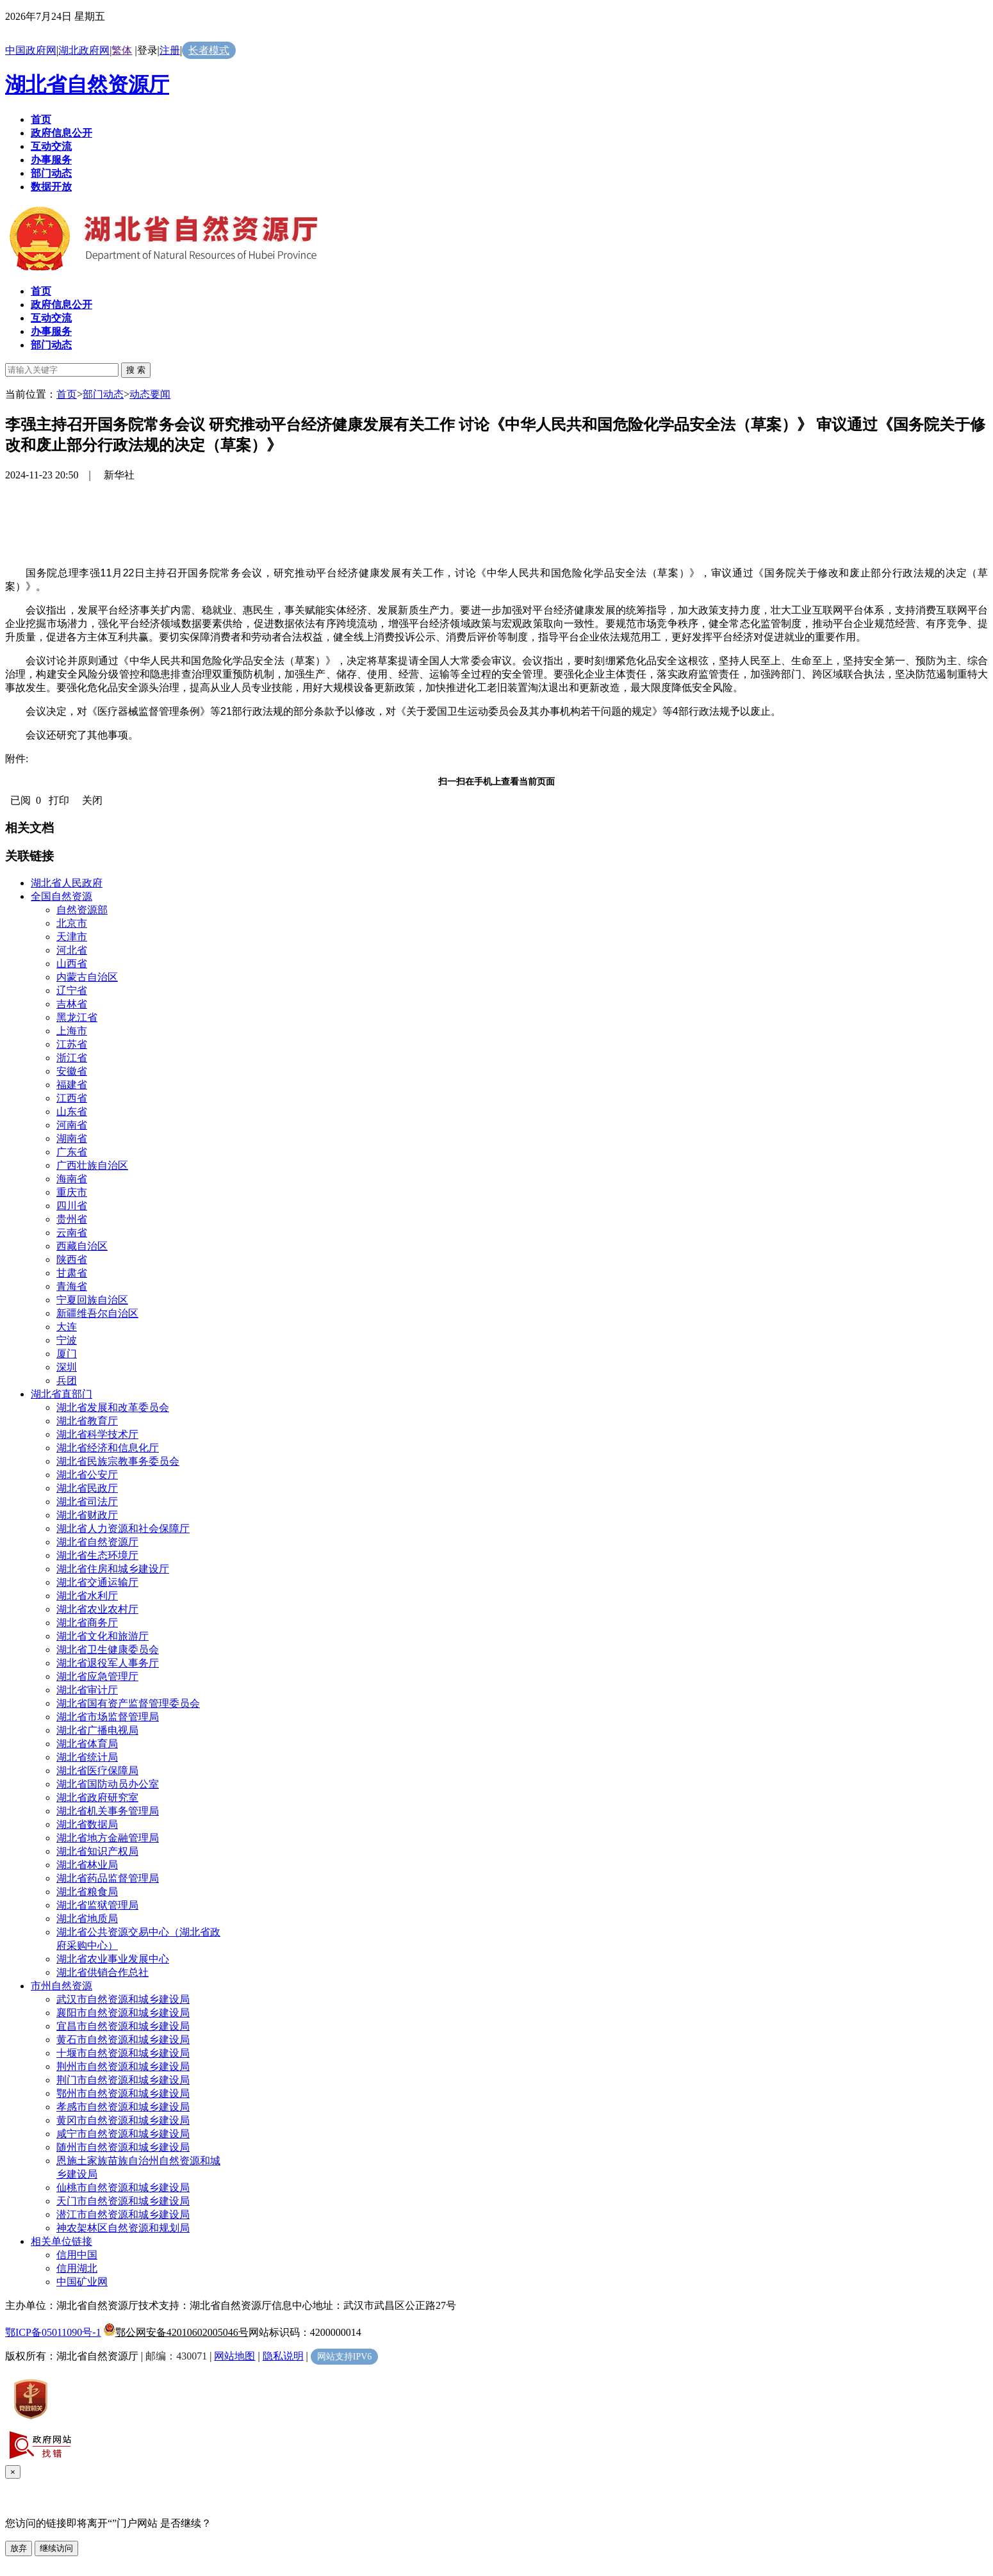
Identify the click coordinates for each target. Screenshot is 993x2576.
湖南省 (71, 1138)
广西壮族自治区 (92, 1165)
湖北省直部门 (61, 1394)
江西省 (71, 1098)
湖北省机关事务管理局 (107, 1811)
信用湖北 (76, 2268)
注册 (170, 50)
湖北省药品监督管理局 (107, 1878)
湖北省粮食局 (87, 1891)
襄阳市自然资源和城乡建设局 (123, 2012)
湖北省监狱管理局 (97, 1905)
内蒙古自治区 (87, 977)
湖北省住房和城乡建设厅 (112, 1568)
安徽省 (71, 1071)
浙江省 (71, 1057)
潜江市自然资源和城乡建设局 (123, 2214)
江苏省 (71, 1044)
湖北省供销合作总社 (102, 1972)
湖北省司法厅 (87, 1501)
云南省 (71, 1232)
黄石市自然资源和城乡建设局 (123, 2039)
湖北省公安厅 (87, 1474)
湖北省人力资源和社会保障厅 (123, 1528)
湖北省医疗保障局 (97, 1770)
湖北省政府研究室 (97, 1797)
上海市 (71, 1030)
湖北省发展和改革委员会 (112, 1407)
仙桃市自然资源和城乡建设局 (123, 2187)
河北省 (71, 950)
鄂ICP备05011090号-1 (53, 2332)
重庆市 (71, 1192)
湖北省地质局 (87, 1918)
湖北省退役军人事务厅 (107, 1663)
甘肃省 (71, 1273)
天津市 (71, 936)
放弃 (18, 2548)
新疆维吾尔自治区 (97, 1313)
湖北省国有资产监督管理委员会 (128, 1703)
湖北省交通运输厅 (97, 1582)
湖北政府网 (84, 50)
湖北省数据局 (87, 1824)
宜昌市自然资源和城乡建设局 (123, 2026)
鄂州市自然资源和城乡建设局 (123, 2093)
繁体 (121, 50)
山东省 (71, 1111)
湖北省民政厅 (87, 1488)
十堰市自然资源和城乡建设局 (123, 2053)
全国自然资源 (61, 896)
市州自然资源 (61, 1985)
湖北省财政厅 (87, 1515)
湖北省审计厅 (87, 1689)
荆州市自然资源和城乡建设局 (123, 2066)
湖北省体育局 (87, 1743)
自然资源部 (82, 909)
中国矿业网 (82, 2281)
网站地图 (234, 2356)
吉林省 (71, 1004)
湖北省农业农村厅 (97, 1609)
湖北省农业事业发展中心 (112, 1958)
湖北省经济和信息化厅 (107, 1447)
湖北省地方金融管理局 (107, 1837)
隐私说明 (283, 2356)
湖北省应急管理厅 (97, 1676)
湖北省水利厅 (87, 1595)
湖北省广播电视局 (97, 1730)
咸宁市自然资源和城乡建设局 (123, 2133)
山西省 (71, 963)
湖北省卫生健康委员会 (107, 1649)
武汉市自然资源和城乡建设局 (123, 1999)
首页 (66, 394)
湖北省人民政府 (67, 882)
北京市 (71, 923)
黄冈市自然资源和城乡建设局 (123, 2120)
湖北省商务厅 (87, 1622)
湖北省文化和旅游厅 (102, 1636)
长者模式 (208, 50)
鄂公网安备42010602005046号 (176, 2332)
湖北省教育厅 (87, 1420)
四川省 (71, 1205)
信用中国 (76, 2254)
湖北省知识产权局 (97, 1851)
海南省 (71, 1178)
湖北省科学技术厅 (97, 1434)
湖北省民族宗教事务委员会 (117, 1461)
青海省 (71, 1286)
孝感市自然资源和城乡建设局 (123, 2106)
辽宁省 (71, 990)
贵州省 (71, 1219)
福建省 (71, 1084)
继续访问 (56, 2548)
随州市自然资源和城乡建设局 (123, 2147)
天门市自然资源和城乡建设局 (123, 2201)
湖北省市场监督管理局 (107, 1716)
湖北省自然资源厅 (87, 84)
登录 (147, 50)
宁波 (66, 1340)
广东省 (71, 1151)
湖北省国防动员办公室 (107, 1784)
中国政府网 (30, 50)
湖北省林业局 (87, 1864)
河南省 (71, 1125)
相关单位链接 (61, 2241)
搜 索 (135, 370)
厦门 (66, 1353)
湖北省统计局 (87, 1757)
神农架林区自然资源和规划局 (123, 2227)
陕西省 (71, 1259)
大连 (66, 1326)
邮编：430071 (176, 2356)
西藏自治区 (82, 1246)
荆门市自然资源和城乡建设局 (123, 2080)
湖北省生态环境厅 (97, 1555)
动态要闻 (149, 394)
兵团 (66, 1380)
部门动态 (103, 394)
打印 (59, 800)
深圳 (66, 1367)
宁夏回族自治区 (92, 1299)
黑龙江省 (76, 1017)
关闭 (92, 800)
